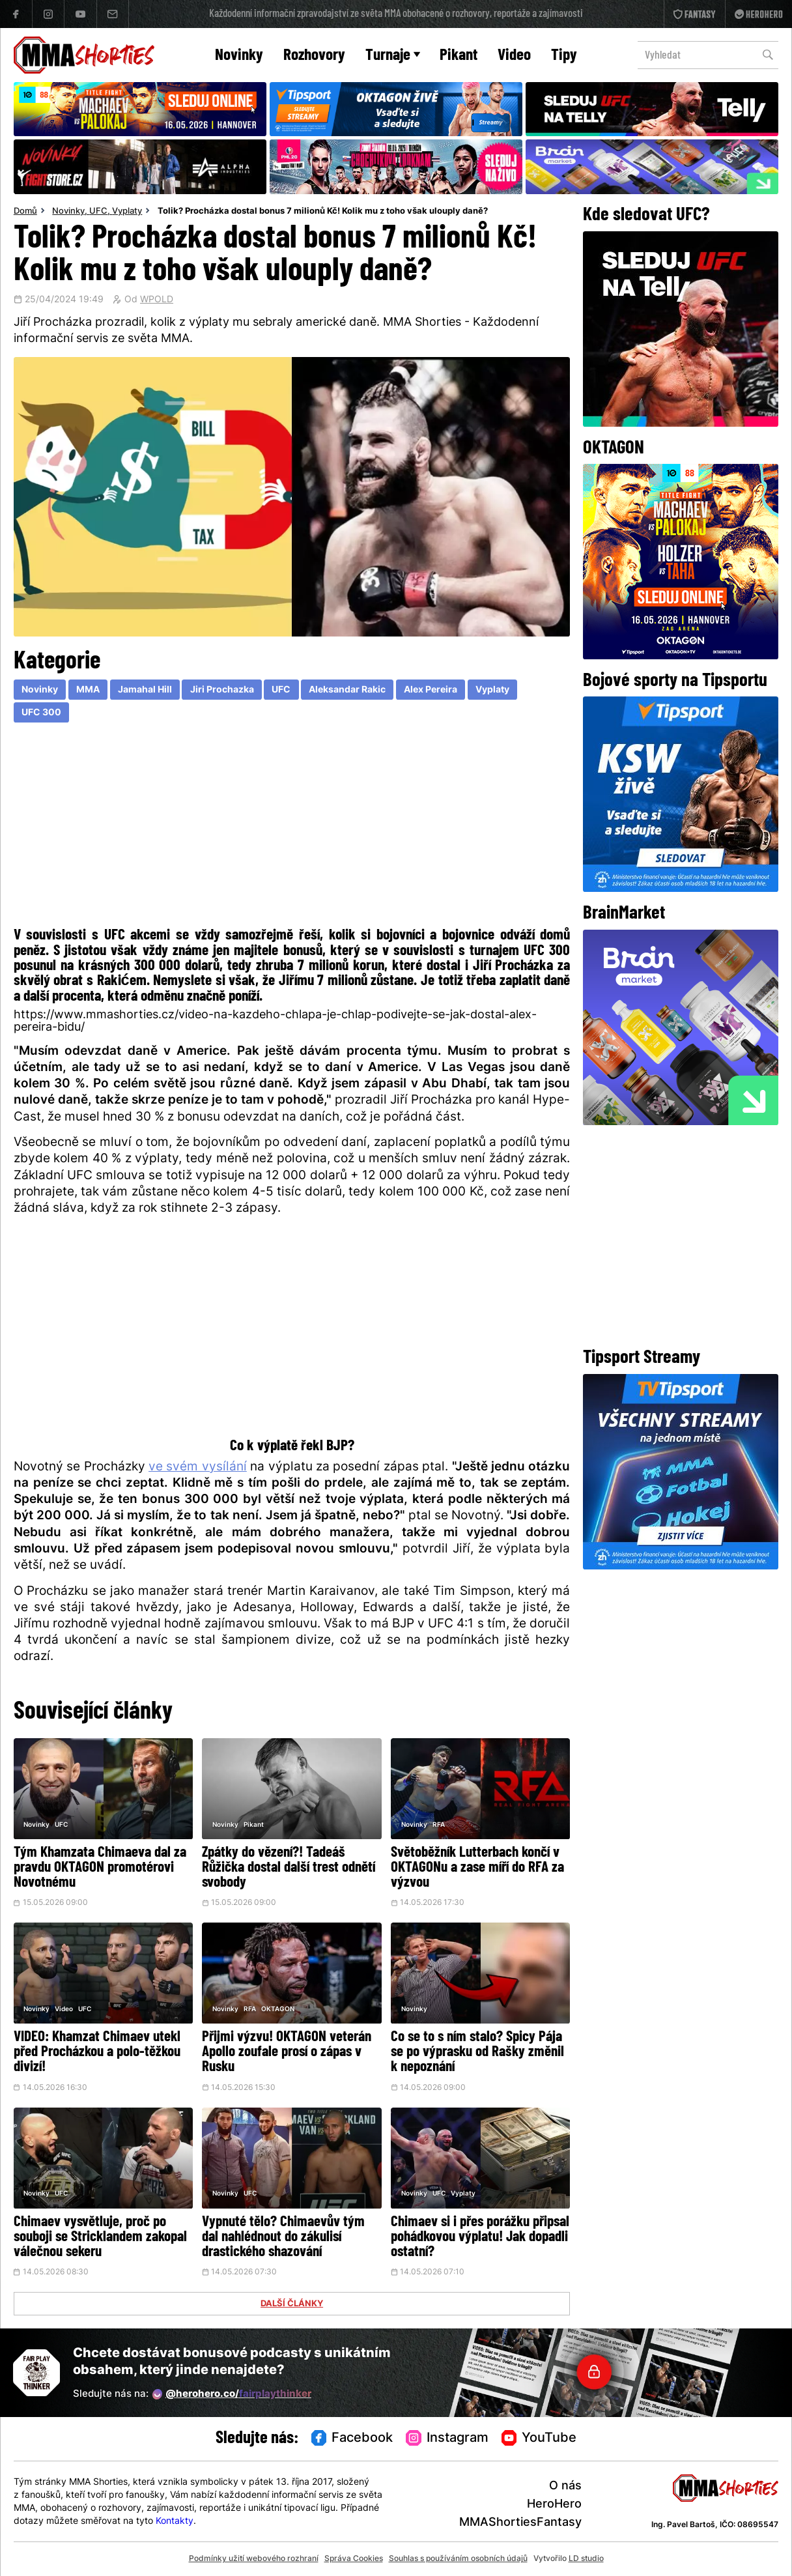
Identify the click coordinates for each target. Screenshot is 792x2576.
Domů (25, 212)
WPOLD (156, 300)
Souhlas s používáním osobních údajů (458, 2559)
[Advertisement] (292, 828)
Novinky (239, 56)
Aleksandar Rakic (347, 690)
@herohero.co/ (231, 2394)
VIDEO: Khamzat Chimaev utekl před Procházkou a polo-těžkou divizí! (97, 2052)
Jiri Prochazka (222, 690)
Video (514, 56)
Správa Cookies (353, 2559)
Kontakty (174, 2521)
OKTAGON (277, 2009)
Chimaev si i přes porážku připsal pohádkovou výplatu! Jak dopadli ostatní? (480, 2237)
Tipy (564, 56)
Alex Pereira (430, 690)
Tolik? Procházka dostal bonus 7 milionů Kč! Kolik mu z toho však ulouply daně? (323, 212)
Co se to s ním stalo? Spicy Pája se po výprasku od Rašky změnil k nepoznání (477, 2052)
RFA (438, 1825)
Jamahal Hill (145, 690)
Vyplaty (127, 212)
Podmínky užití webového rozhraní (253, 2559)
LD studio (586, 2559)
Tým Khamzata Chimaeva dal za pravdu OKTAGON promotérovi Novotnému (100, 1868)
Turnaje (392, 56)
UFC (98, 212)
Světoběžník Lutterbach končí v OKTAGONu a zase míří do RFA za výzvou (477, 1868)
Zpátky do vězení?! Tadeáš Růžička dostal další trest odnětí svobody (288, 1868)
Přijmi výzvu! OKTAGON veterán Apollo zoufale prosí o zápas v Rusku (286, 2052)
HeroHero (554, 2504)
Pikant (458, 56)
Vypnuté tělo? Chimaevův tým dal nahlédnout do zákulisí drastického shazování (283, 2237)
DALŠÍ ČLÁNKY (292, 2304)
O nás (565, 2486)
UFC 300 (41, 713)
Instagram (447, 2438)
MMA (88, 690)
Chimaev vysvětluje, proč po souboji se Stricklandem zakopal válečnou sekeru (100, 2237)
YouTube (539, 2438)
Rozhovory (314, 56)
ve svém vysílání (197, 1467)
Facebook (352, 2438)
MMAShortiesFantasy (520, 2523)
